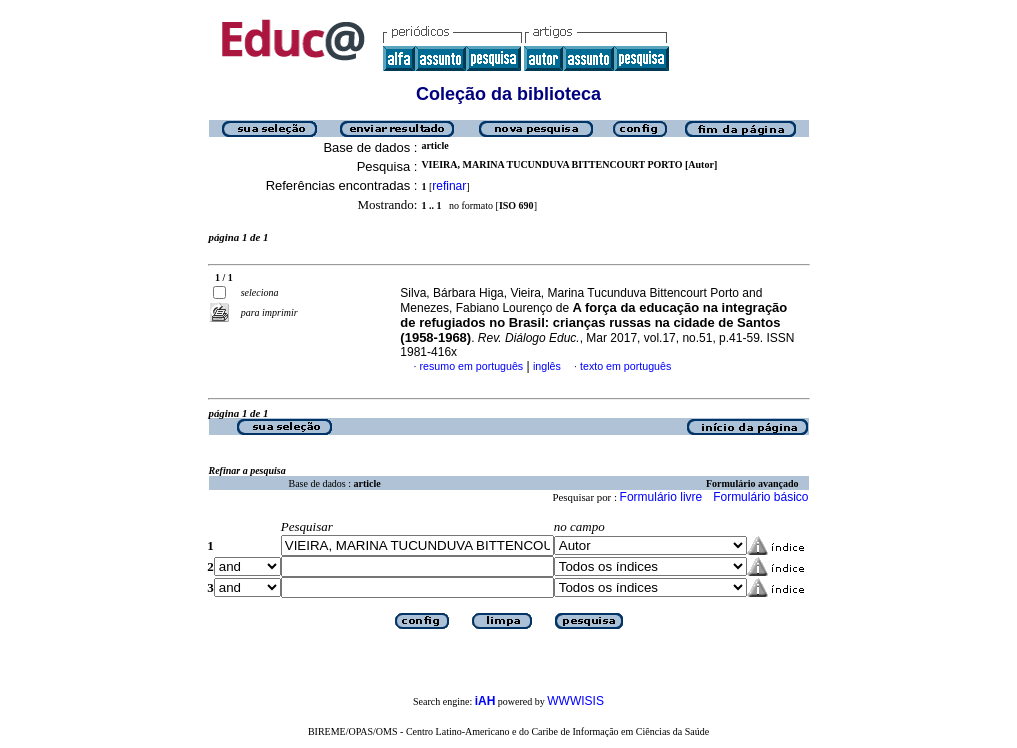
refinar (449, 186)
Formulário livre (661, 497)
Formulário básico (760, 497)
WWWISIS (575, 701)
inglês (547, 366)
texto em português (625, 366)
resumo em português (472, 366)
